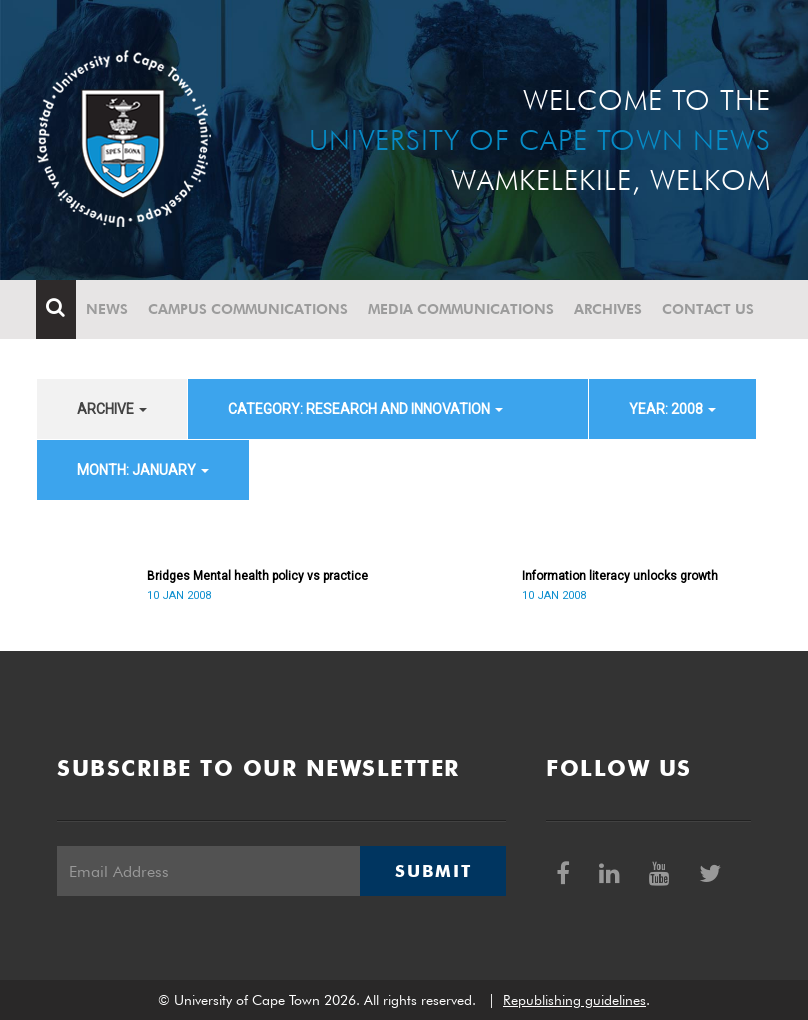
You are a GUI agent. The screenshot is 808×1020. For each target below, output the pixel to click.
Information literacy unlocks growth (620, 576)
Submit (433, 871)
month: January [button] (143, 470)
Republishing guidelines (574, 1000)
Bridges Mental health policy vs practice (257, 576)
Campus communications (249, 309)
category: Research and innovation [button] (365, 409)
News (108, 309)
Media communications (462, 309)
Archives (609, 309)
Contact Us (709, 309)
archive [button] (112, 409)
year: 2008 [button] (672, 409)
